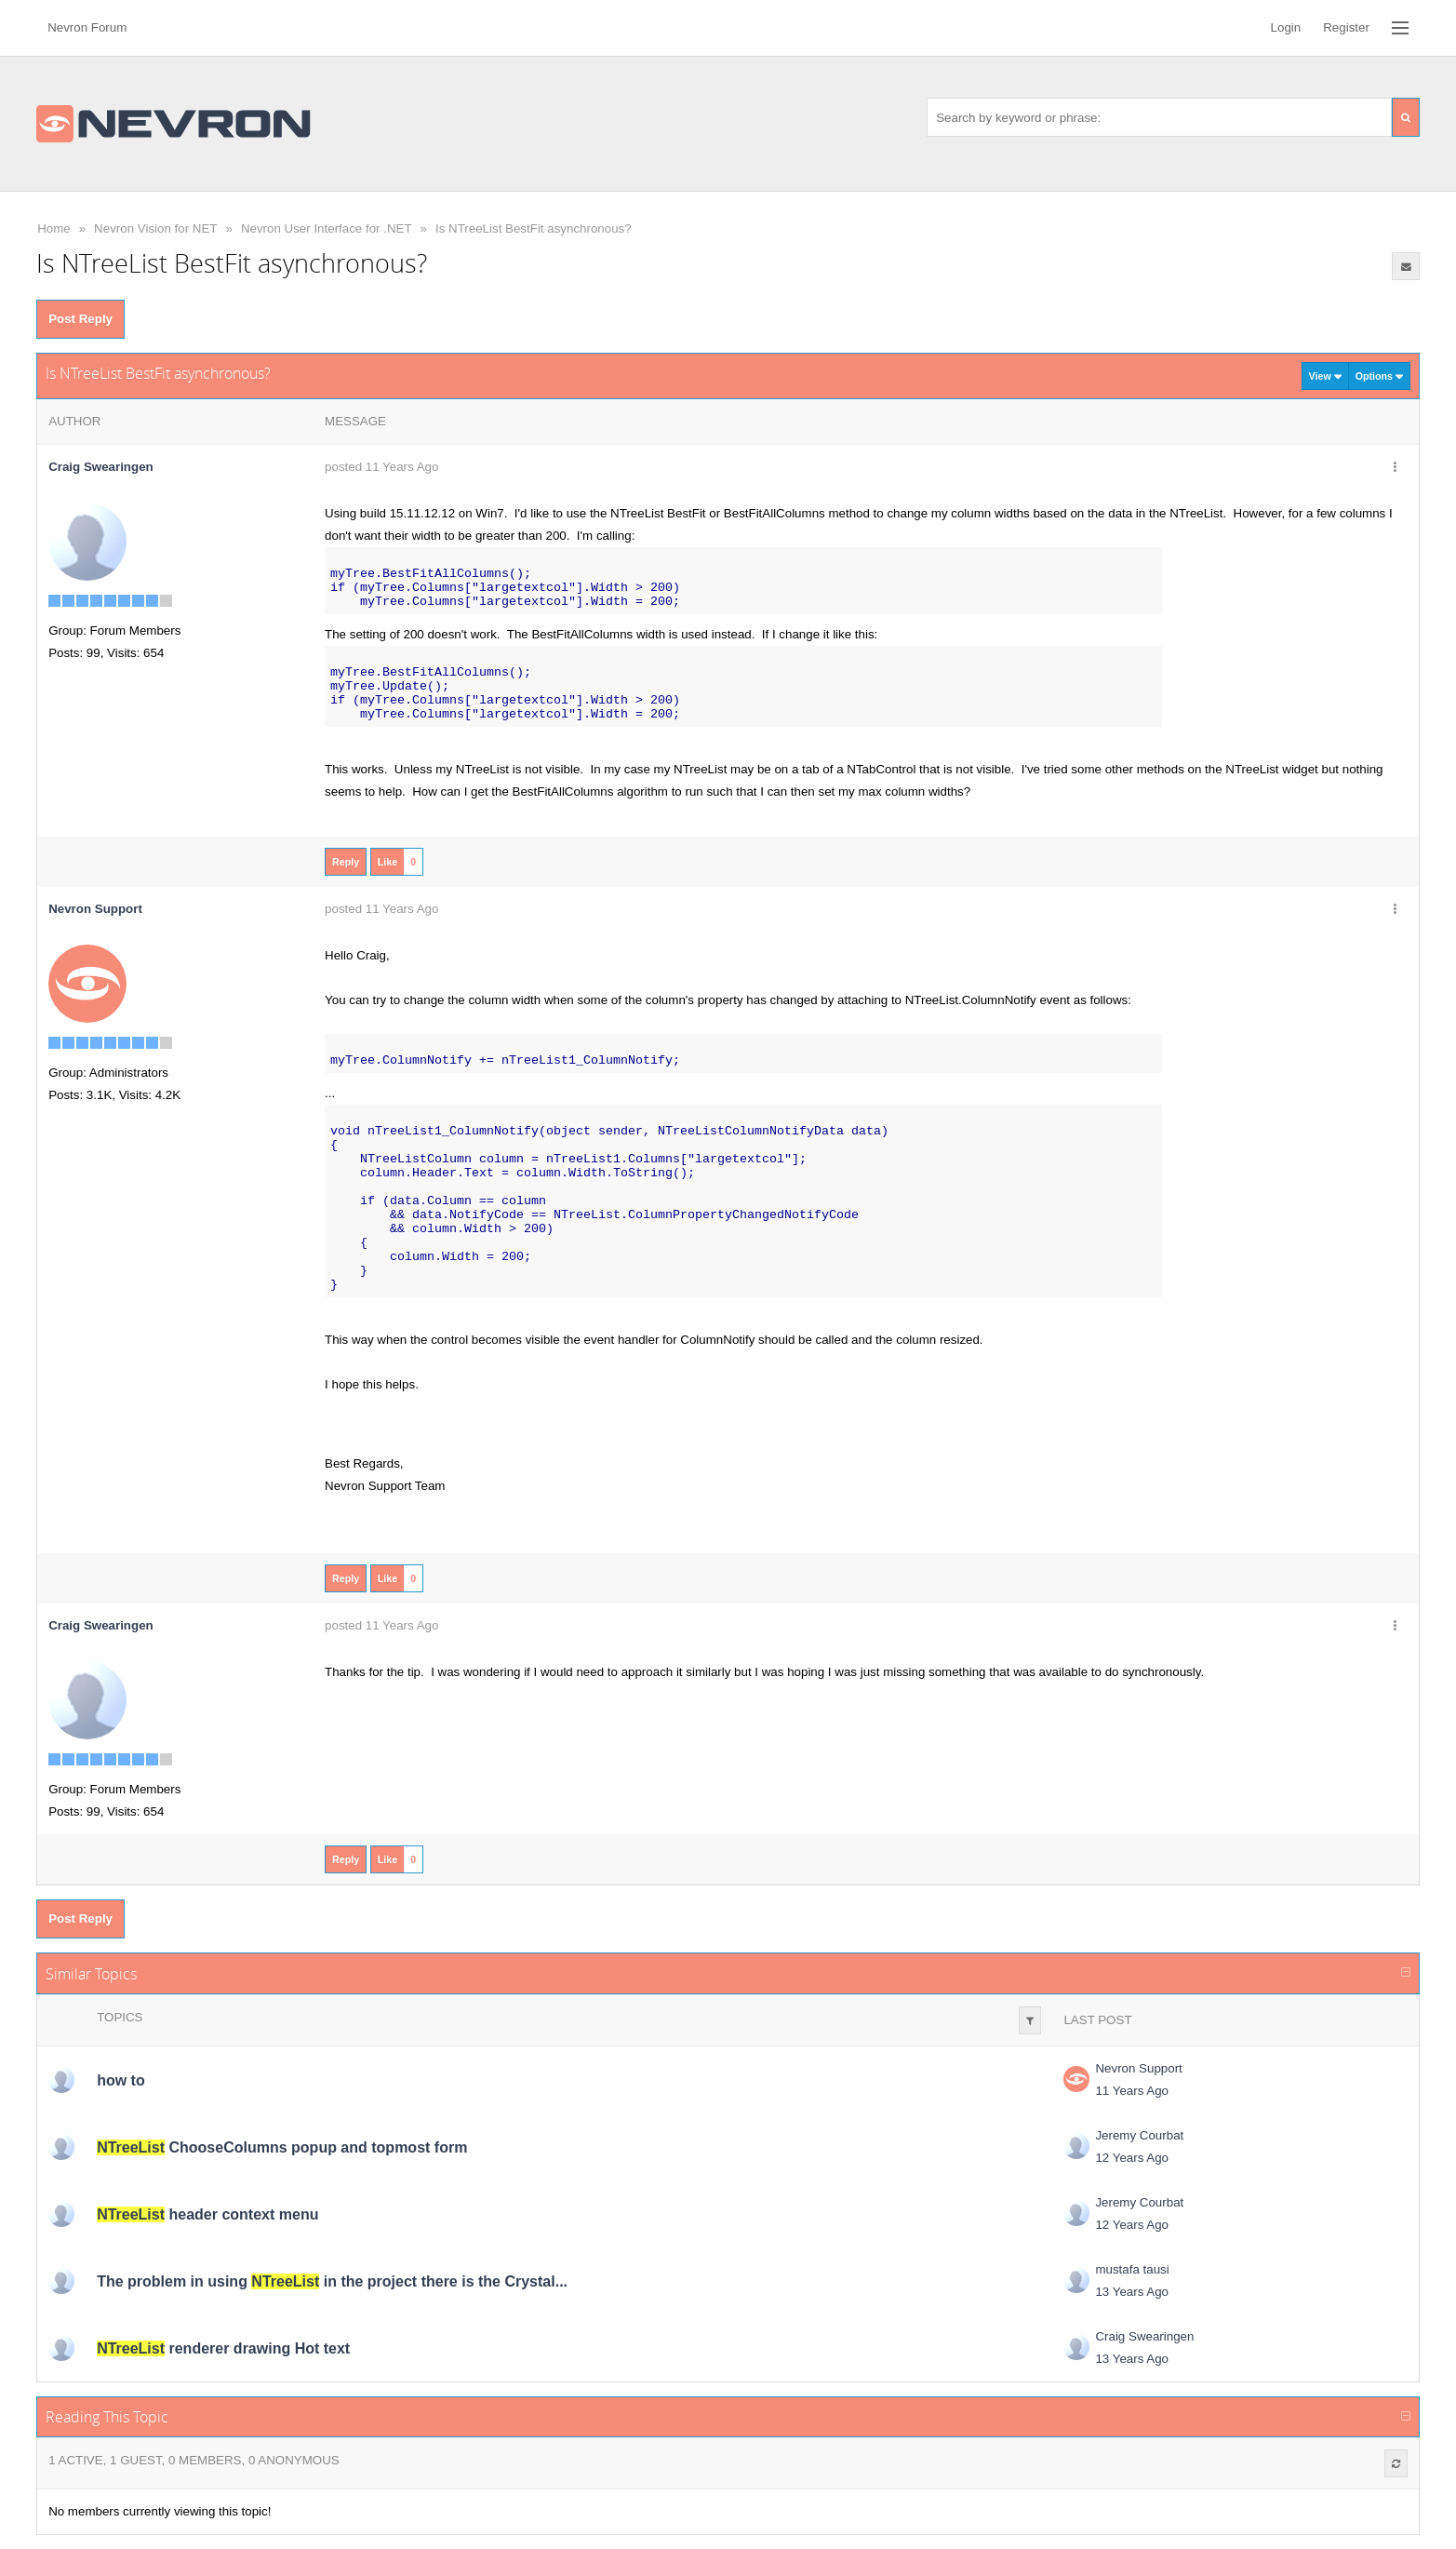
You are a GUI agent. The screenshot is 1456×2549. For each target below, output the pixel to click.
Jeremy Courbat (1139, 2135)
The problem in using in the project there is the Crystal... (332, 2281)
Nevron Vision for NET (155, 228)
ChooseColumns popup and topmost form (282, 2147)
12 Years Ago (1132, 2158)
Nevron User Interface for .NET (326, 228)
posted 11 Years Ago (381, 467)
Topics (119, 2017)
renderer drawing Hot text (223, 2348)
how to (121, 2080)
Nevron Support (1138, 2068)
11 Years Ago (1132, 2091)
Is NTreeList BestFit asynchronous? (533, 228)
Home (54, 228)
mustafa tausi (1132, 2269)
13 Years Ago (1132, 2292)
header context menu (207, 2214)
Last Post (1097, 2020)
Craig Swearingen (101, 467)
